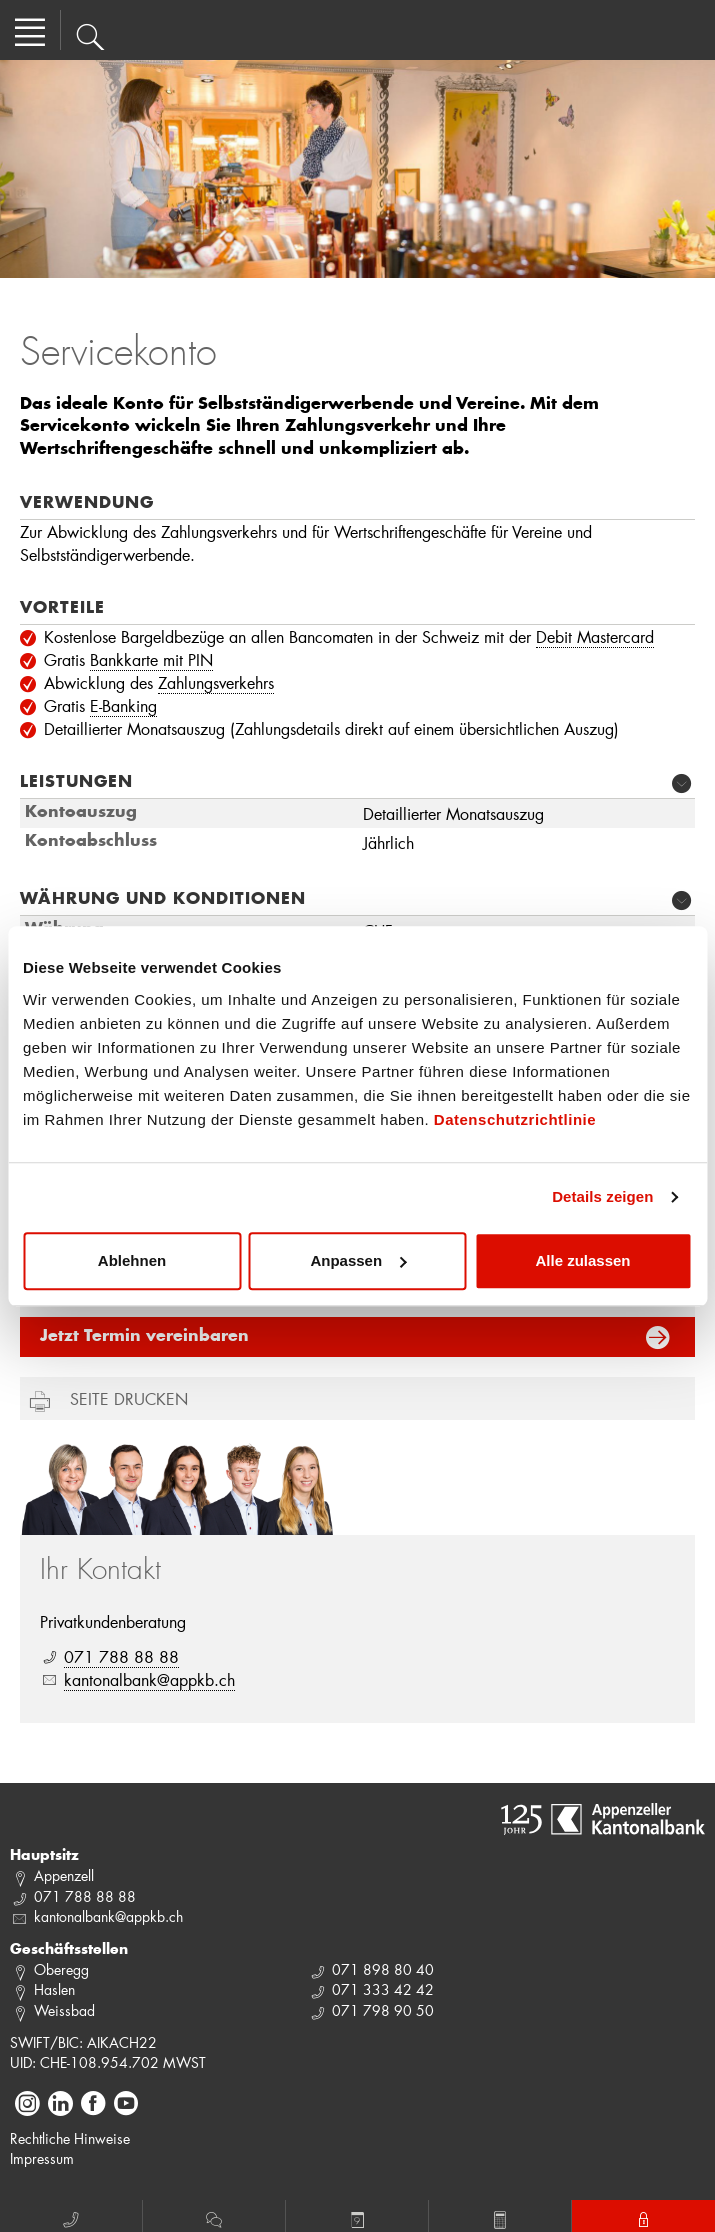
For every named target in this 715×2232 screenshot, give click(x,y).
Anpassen (358, 1260)
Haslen (54, 1989)
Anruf (71, 2217)
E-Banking (123, 705)
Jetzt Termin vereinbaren (144, 1337)
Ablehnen (132, 1260)
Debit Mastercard (595, 636)
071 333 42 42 (383, 1989)
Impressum (42, 2158)
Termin (357, 2217)
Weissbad (64, 2010)
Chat (214, 2217)
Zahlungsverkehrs (216, 682)
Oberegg (61, 1969)
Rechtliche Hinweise (70, 2138)
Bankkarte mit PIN (151, 659)
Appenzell (64, 1875)
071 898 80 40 (383, 1969)
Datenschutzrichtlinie (515, 1119)
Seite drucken (129, 1398)
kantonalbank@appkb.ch (149, 1679)
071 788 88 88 (121, 1656)
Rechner (500, 2217)
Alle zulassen (582, 1260)
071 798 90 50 (383, 2010)
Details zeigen (602, 1196)
